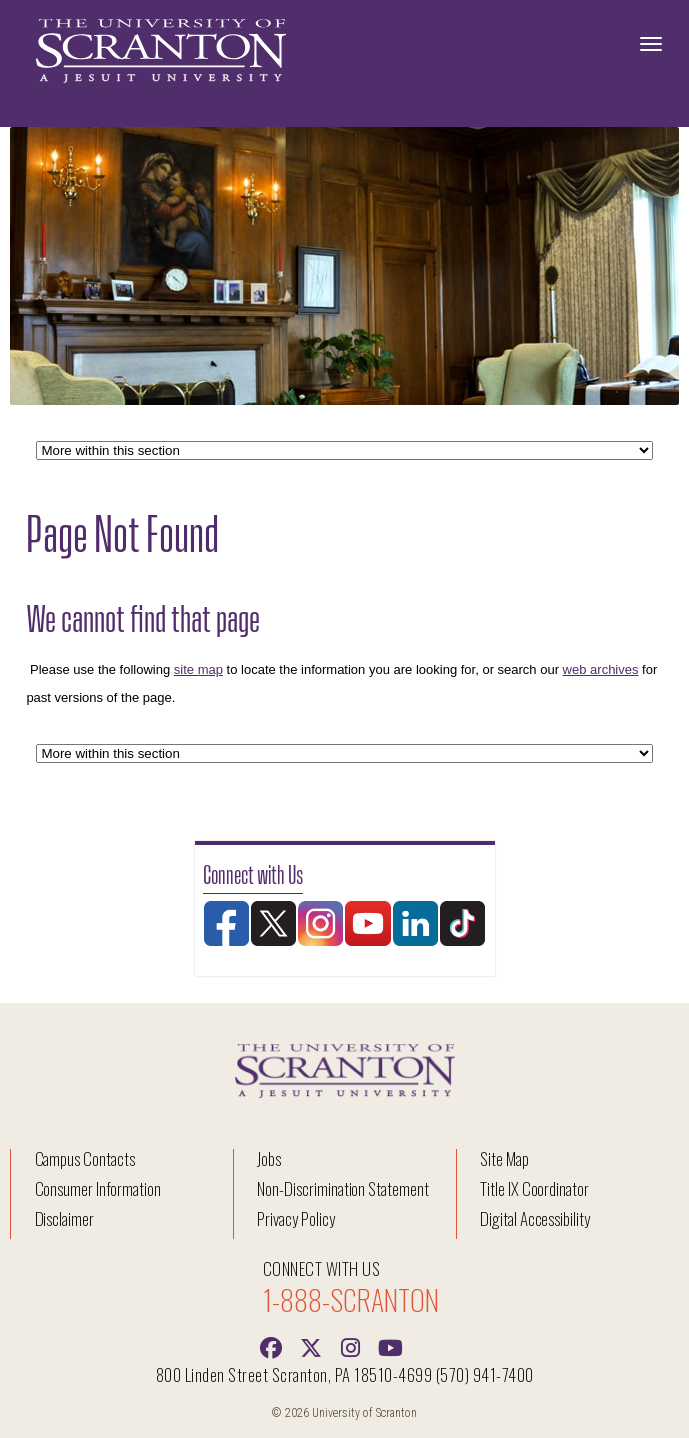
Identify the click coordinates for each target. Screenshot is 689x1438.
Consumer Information (98, 1188)
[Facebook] (271, 1346)
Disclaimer (65, 1218)
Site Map (504, 1158)
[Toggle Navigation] (651, 44)
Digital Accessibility (535, 1218)
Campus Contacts (85, 1158)
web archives (601, 669)
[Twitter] (311, 1346)
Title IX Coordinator (534, 1188)
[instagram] (351, 1346)
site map (198, 669)
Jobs (269, 1158)
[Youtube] (391, 1346)
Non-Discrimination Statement (343, 1188)
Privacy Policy (295, 1218)
